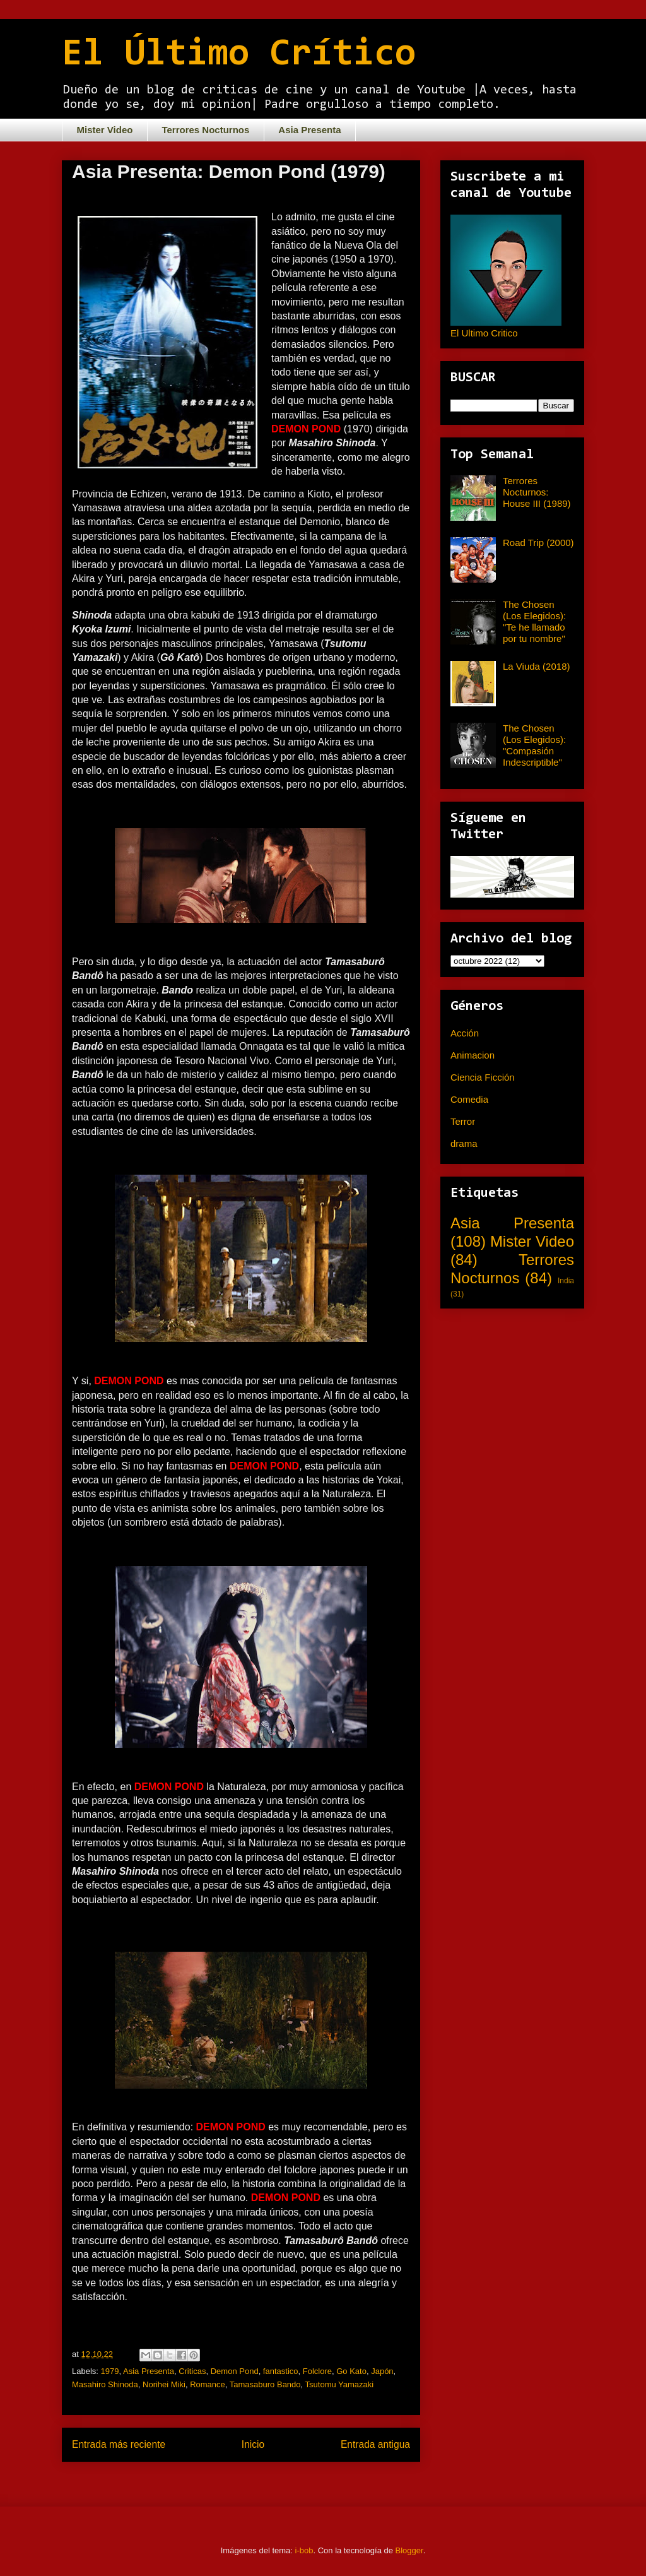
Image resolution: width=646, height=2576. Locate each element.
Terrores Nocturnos (205, 129)
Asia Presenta (309, 129)
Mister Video (105, 129)
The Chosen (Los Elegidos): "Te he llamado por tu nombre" (534, 621)
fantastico (280, 2371)
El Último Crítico (239, 55)
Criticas (192, 2371)
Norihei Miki (164, 2384)
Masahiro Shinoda (105, 2384)
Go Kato (351, 2371)
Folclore (317, 2371)
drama (464, 1143)
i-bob (304, 2550)
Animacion (472, 1055)
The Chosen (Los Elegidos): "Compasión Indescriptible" (534, 745)
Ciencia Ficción (482, 1077)
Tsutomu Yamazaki (339, 2384)
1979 (110, 2371)
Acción (464, 1033)
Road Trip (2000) (538, 542)
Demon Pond (235, 2371)
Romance (207, 2384)
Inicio (253, 2444)
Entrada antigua (375, 2444)
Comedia (469, 1099)
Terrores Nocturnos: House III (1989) (537, 492)
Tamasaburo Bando (265, 2384)
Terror (462, 1121)
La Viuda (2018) (536, 666)
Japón (382, 2371)
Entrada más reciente (118, 2444)
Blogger (409, 2550)
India (566, 1280)
